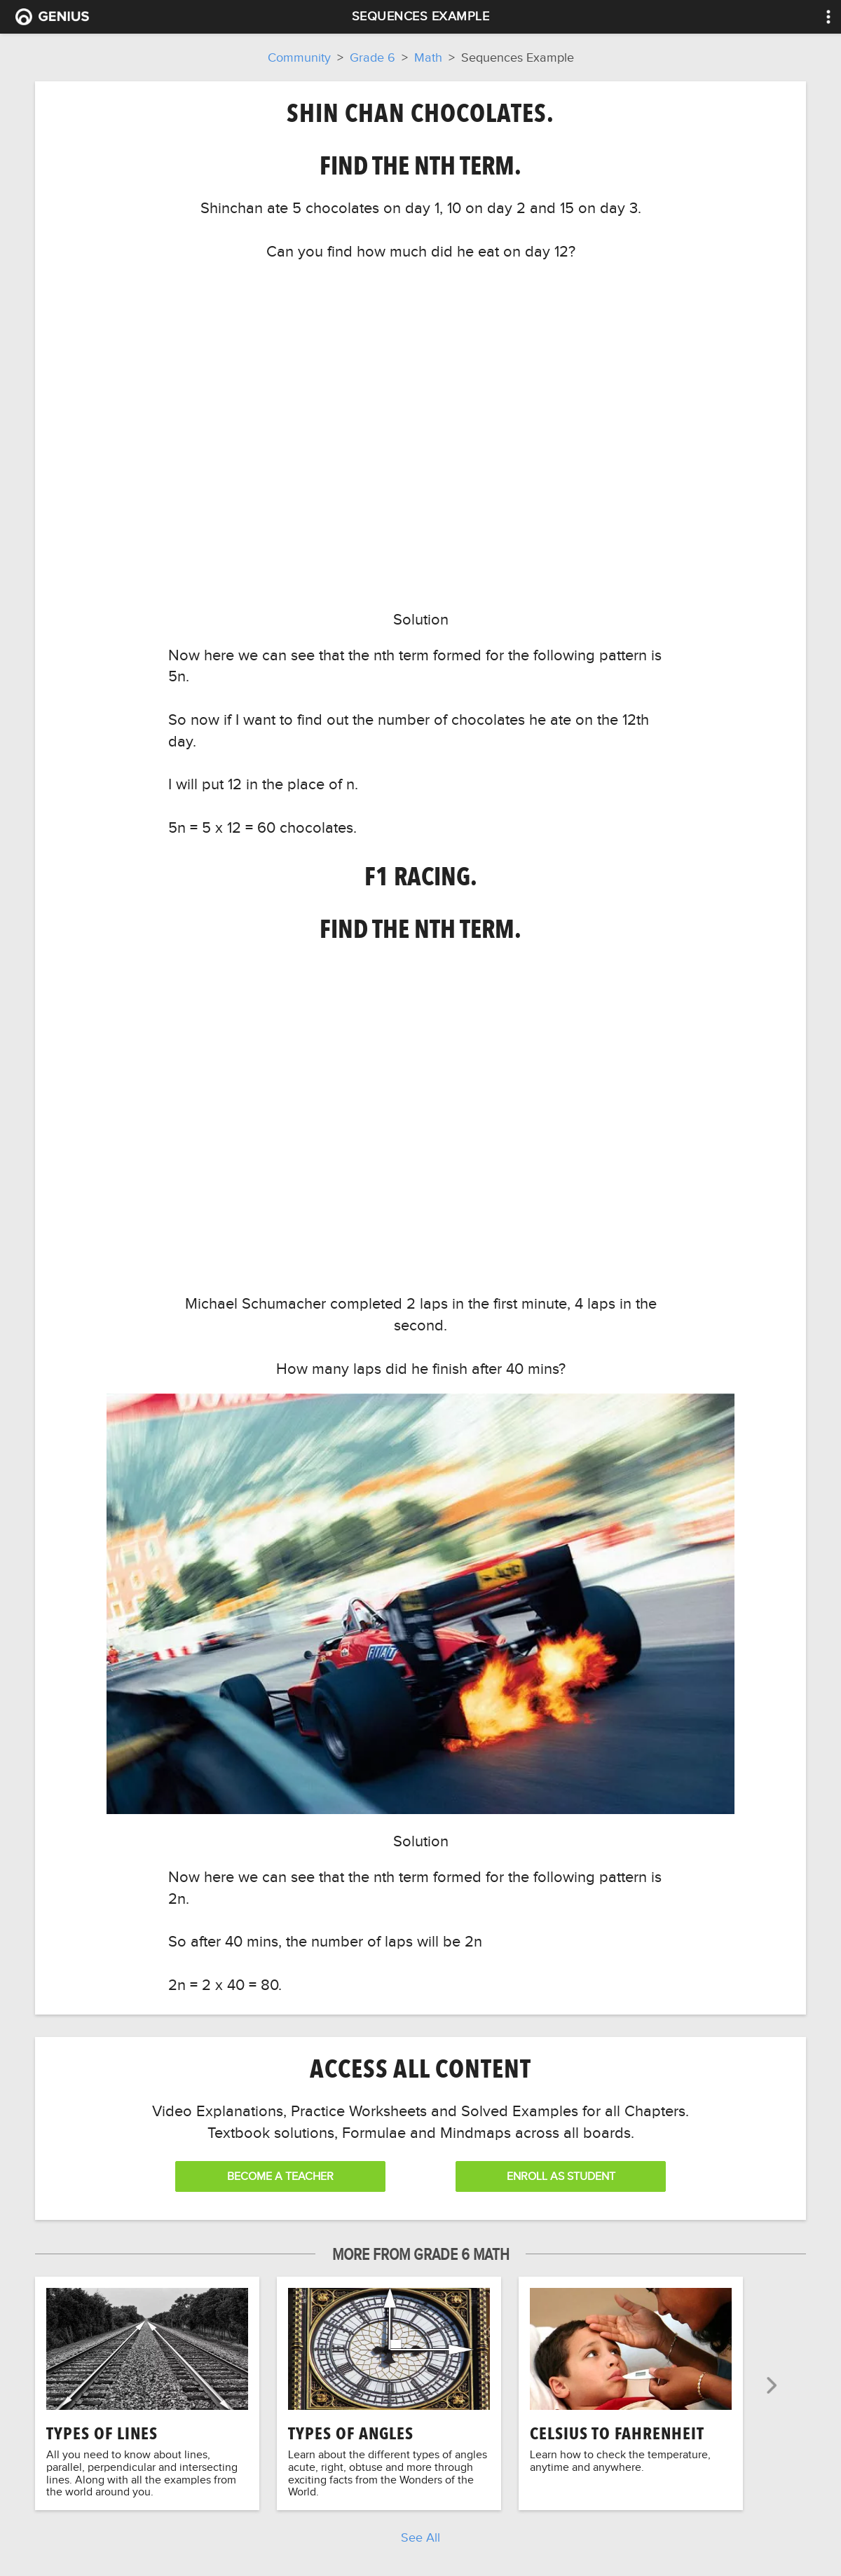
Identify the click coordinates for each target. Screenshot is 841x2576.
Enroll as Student (561, 2176)
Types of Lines (102, 2433)
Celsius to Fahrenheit (617, 2433)
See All (420, 2537)
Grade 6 (372, 57)
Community (299, 57)
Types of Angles (350, 2433)
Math (428, 57)
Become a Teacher (280, 2176)
